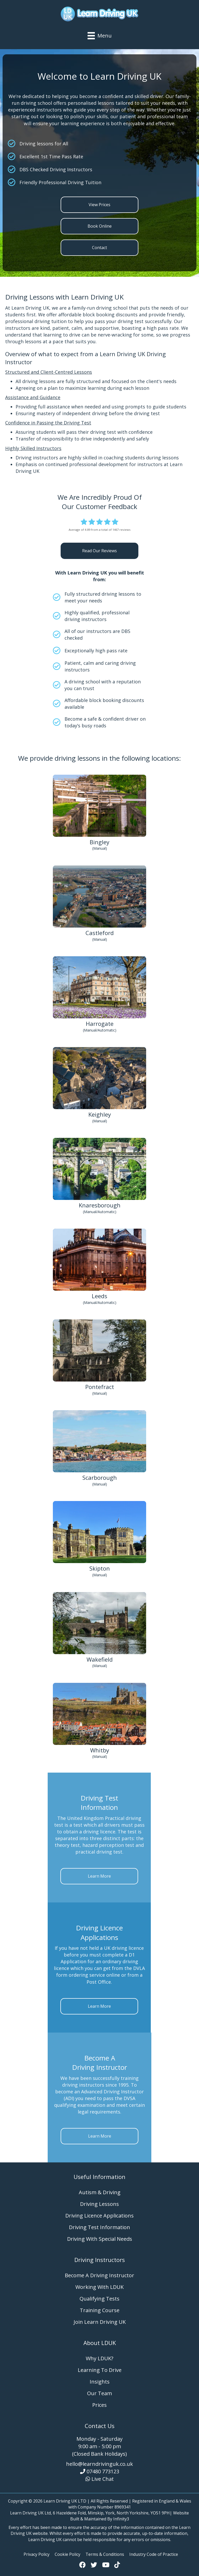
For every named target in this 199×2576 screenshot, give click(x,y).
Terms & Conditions (105, 2554)
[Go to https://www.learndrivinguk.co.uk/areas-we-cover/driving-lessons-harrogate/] (99, 995)
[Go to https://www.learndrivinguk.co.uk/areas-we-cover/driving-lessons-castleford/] (99, 904)
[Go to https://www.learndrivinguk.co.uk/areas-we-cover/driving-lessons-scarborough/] (99, 1449)
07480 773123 (103, 2471)
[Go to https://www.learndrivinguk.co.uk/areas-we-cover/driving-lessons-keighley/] (99, 1086)
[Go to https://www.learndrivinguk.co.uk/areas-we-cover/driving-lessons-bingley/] (99, 813)
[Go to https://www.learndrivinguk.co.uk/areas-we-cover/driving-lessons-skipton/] (99, 1540)
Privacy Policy (36, 2554)
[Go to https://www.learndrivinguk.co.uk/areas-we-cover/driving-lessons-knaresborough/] (99, 1177)
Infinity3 (121, 2519)
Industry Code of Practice (153, 2554)
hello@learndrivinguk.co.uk (99, 2463)
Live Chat (102, 2478)
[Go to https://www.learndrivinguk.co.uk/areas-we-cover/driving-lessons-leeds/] (99, 1267)
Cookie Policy (67, 2554)
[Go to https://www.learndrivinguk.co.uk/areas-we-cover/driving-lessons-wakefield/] (99, 1631)
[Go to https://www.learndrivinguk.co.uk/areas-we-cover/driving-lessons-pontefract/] (99, 1358)
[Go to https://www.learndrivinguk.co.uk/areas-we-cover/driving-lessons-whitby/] (99, 1722)
